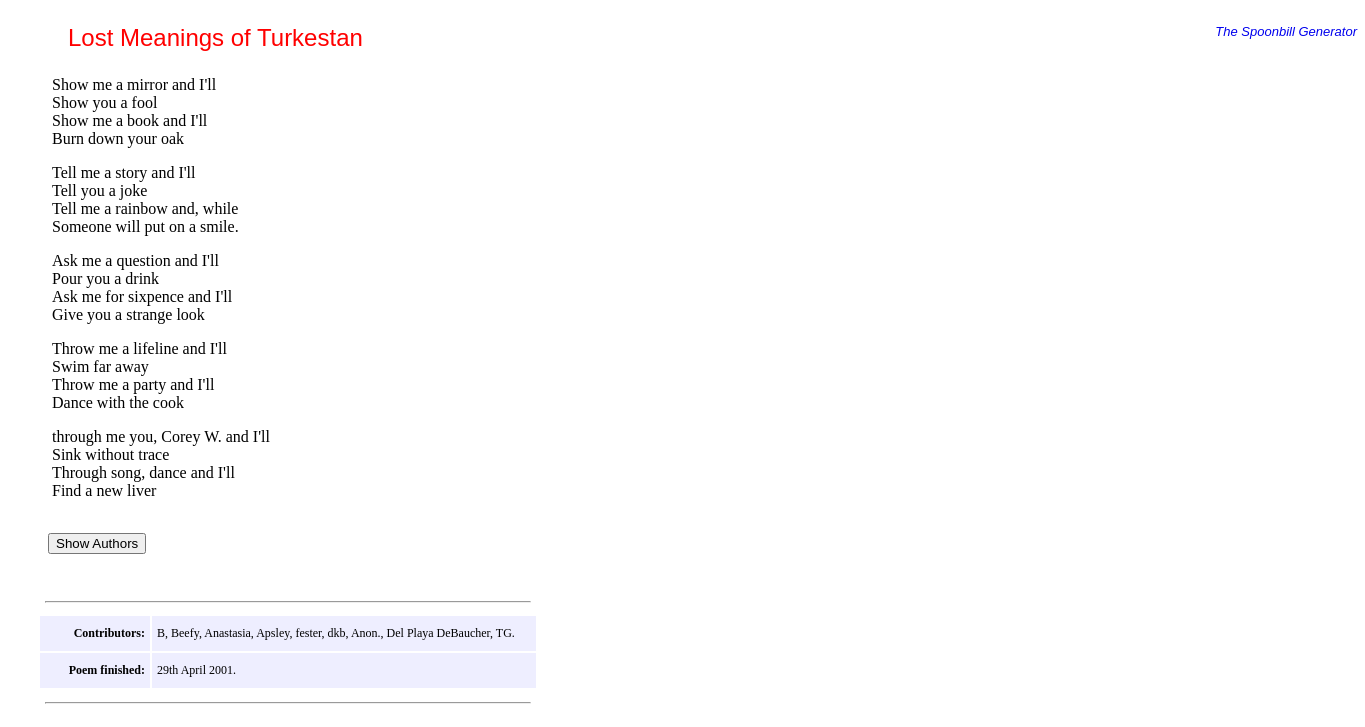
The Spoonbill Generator (1286, 31)
